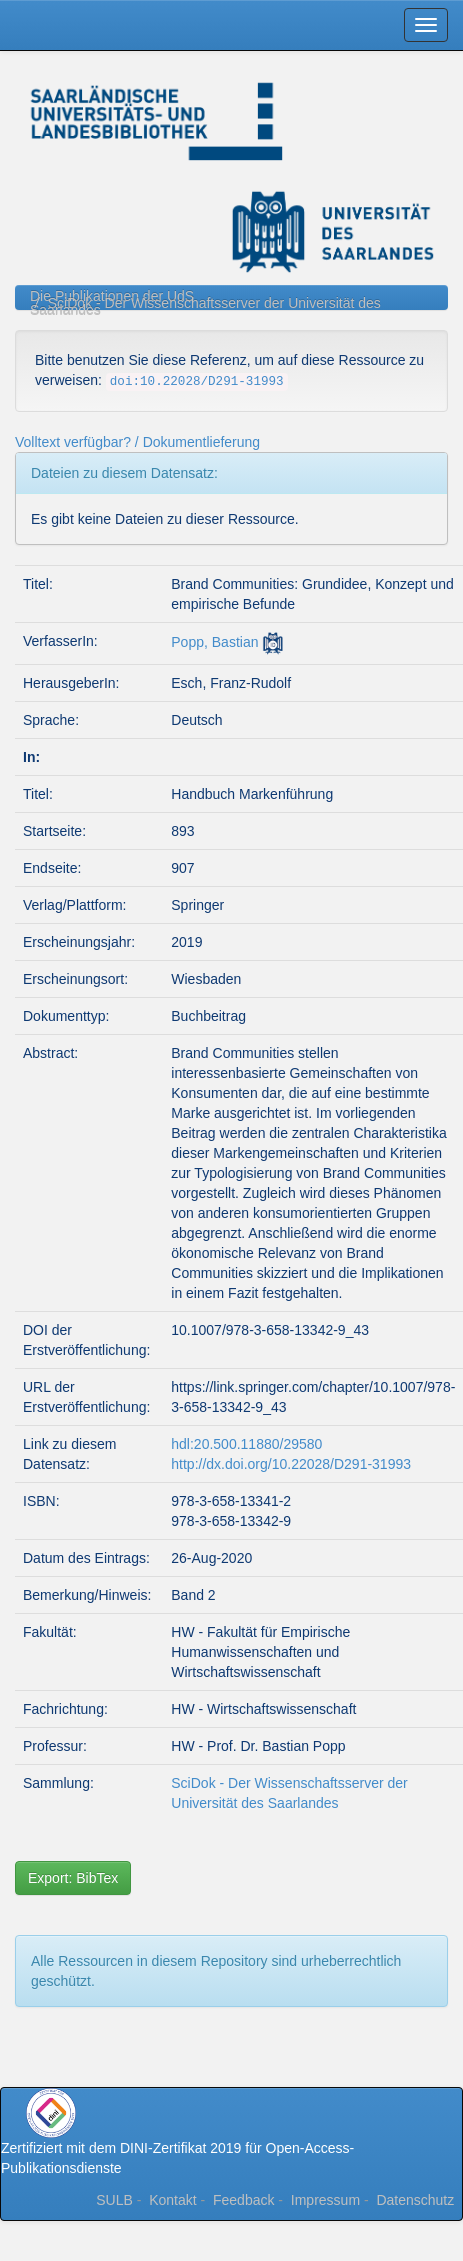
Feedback (243, 2200)
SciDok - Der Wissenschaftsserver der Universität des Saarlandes (205, 306)
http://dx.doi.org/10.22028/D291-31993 (291, 1464)
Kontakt (172, 2200)
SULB (114, 2200)
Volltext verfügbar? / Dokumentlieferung (137, 442)
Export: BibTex (73, 1878)
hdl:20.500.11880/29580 (246, 1444)
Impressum (325, 2200)
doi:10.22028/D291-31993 (197, 382)
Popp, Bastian (214, 642)
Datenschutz (415, 2200)
